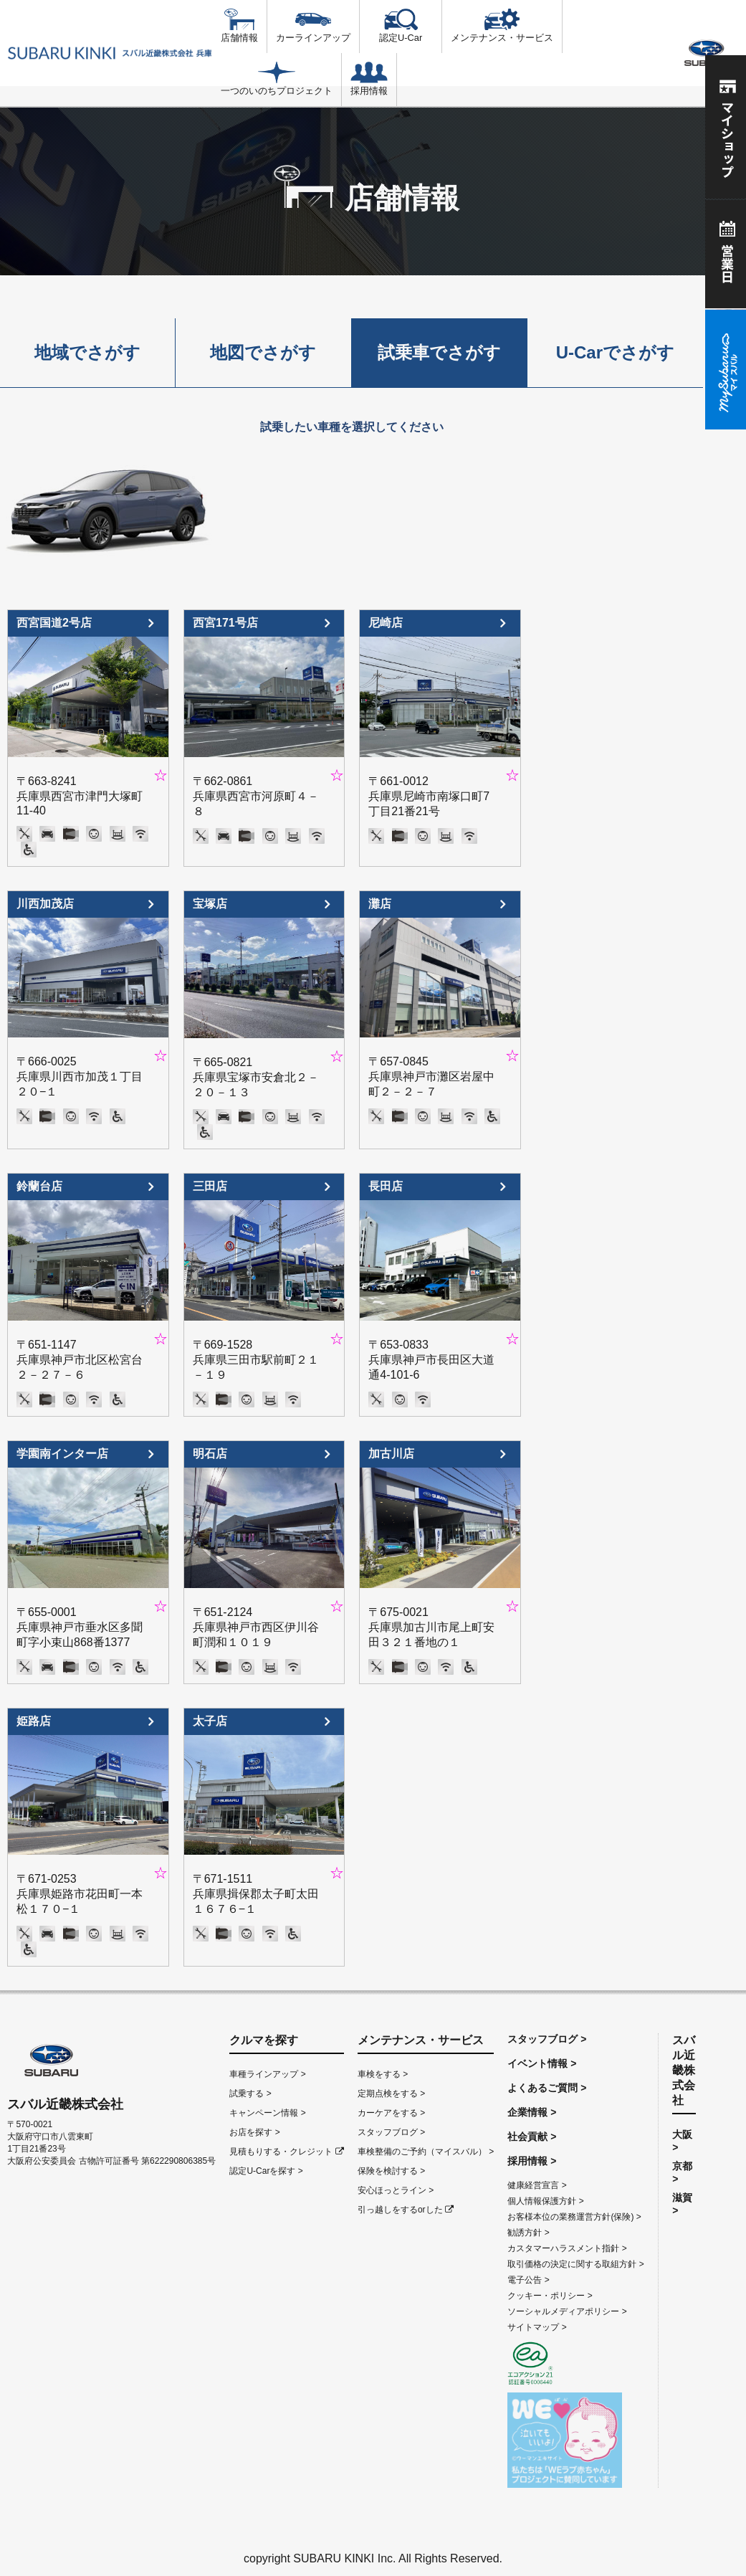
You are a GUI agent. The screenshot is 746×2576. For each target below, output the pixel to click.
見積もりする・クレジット (286, 2152)
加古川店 (391, 1454)
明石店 (210, 1454)
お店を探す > (254, 2132)
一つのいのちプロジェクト (277, 79)
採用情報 (369, 79)
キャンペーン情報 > (267, 2113)
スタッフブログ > (391, 2132)
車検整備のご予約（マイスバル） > (426, 2152)
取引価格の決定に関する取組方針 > (575, 2264)
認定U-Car (400, 26)
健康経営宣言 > (536, 2185)
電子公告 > (528, 2280)
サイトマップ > (536, 2327)
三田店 (210, 1186)
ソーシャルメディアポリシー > (566, 2311)
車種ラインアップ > (267, 2074)
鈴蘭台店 (39, 1186)
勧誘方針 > (528, 2233)
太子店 (210, 1721)
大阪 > (682, 2141)
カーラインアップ (313, 26)
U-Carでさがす (615, 352)
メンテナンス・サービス (502, 26)
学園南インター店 (62, 1454)
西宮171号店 (225, 623)
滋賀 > (682, 2204)
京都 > (682, 2172)
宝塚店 (210, 904)
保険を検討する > (391, 2171)
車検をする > (383, 2074)
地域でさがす (87, 352)
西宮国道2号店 (54, 623)
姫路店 (33, 1721)
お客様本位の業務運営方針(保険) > (574, 2217)
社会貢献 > (531, 2136)
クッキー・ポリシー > (549, 2296)
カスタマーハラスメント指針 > (566, 2248)
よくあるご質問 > (546, 2087)
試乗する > (250, 2093)
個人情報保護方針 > (545, 2201)
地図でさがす (263, 352)
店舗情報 (239, 26)
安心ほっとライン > (396, 2190)
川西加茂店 (45, 904)
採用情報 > (531, 2161)
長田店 (385, 1186)
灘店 (379, 904)
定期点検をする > (391, 2093)
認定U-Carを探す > (265, 2171)
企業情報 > (531, 2112)
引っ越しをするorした (406, 2210)
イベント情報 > (541, 2063)
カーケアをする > (391, 2113)
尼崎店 (385, 623)
